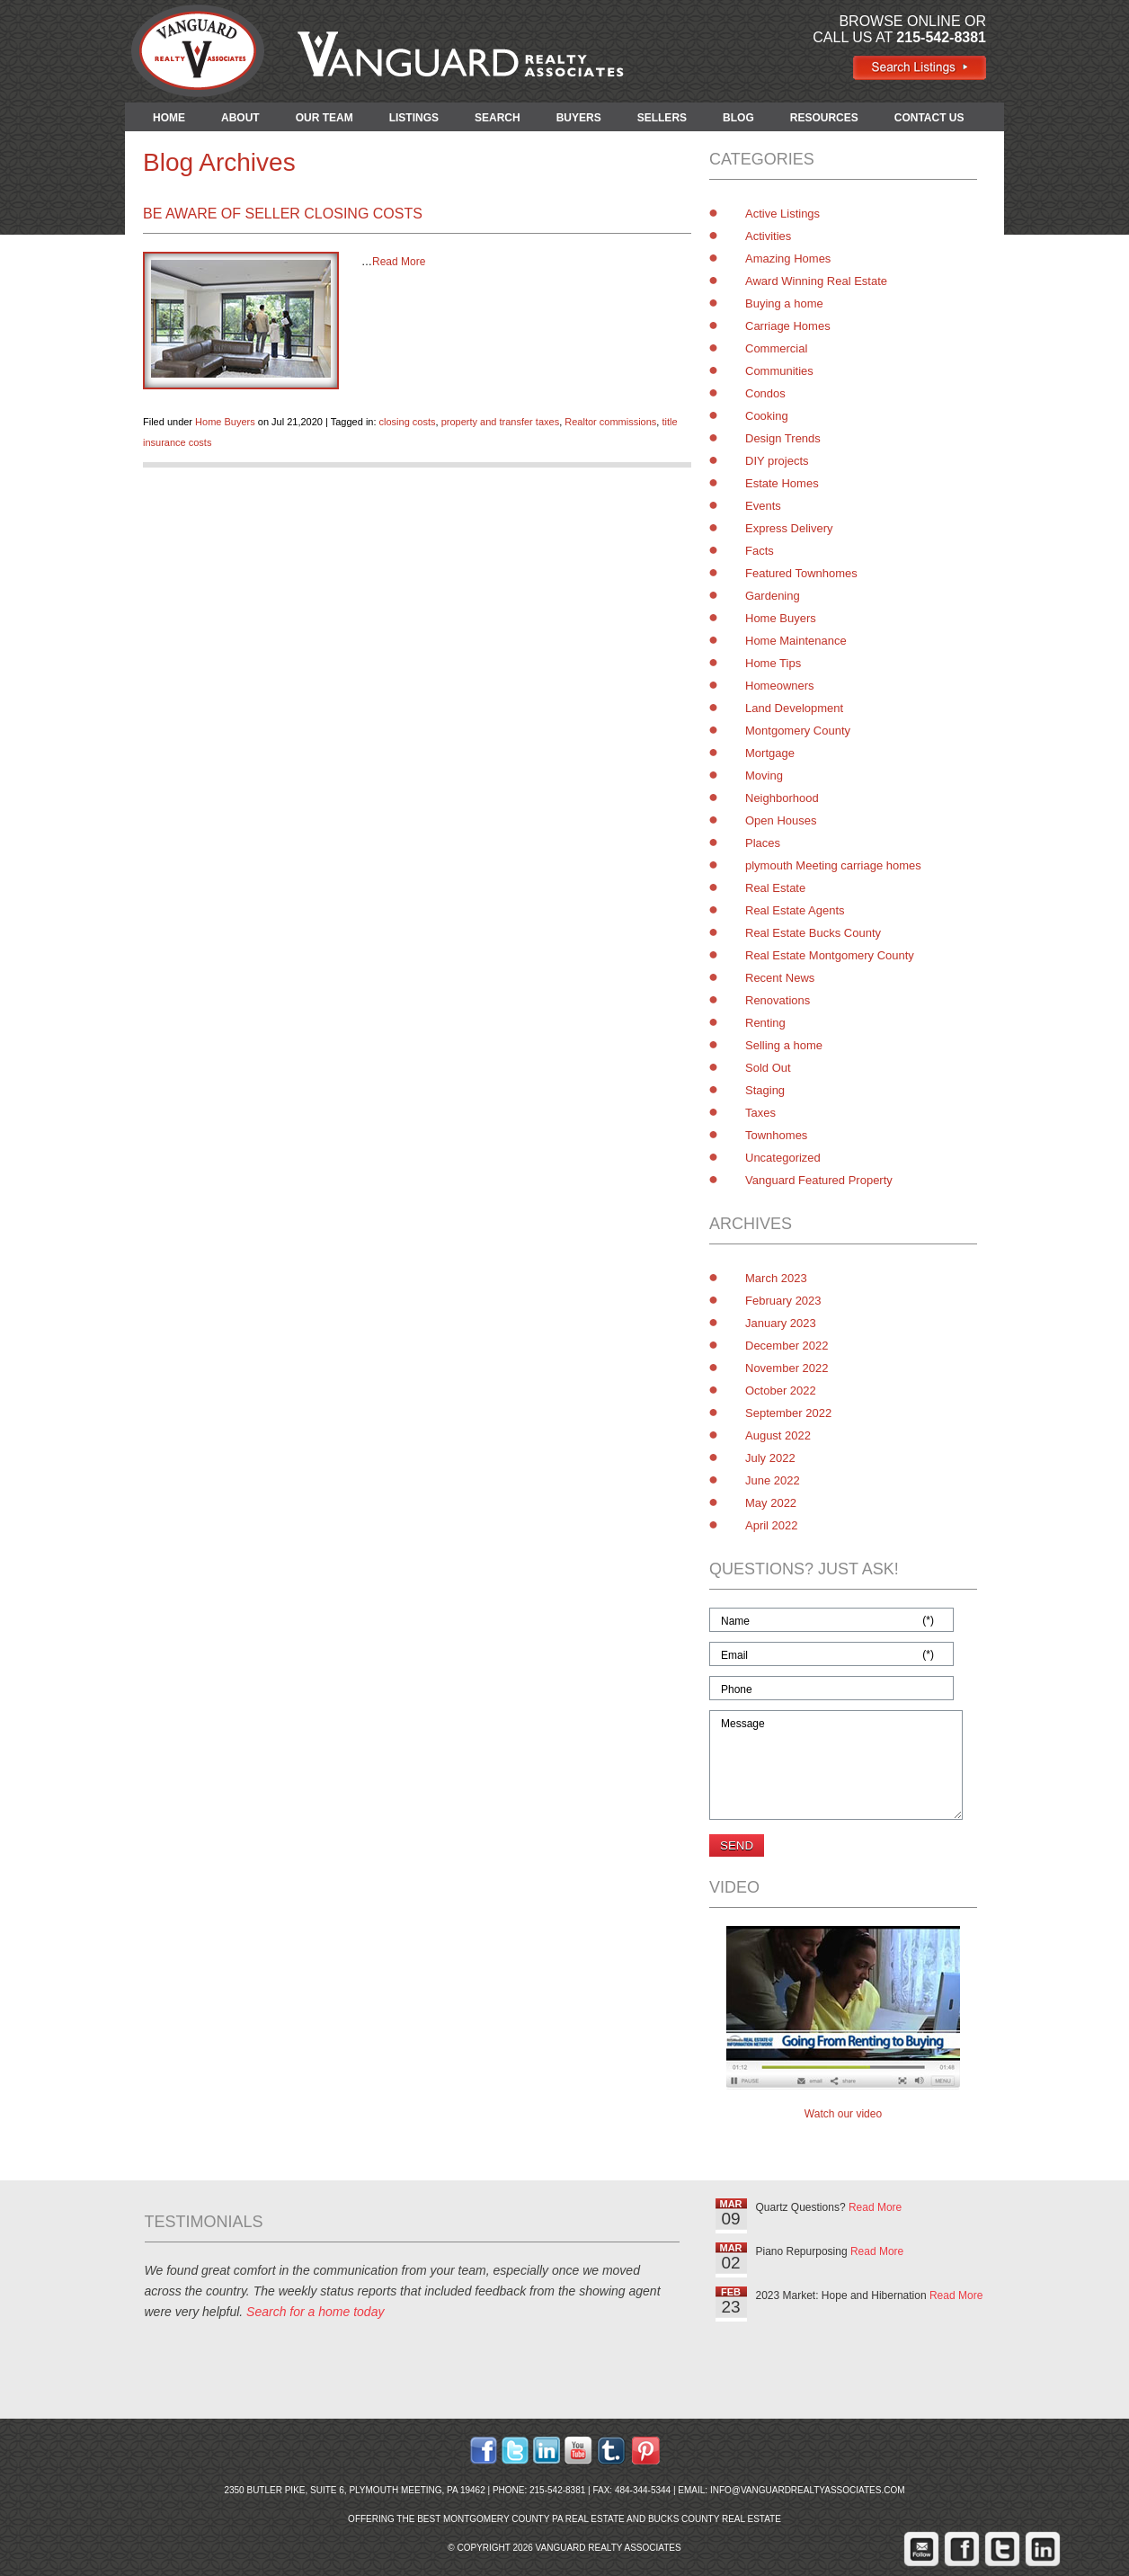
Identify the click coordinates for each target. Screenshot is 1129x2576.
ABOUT (240, 117)
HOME (169, 117)
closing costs (407, 421)
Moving (764, 775)
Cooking (766, 416)
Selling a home (783, 1045)
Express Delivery (789, 528)
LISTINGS (414, 117)
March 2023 (776, 1278)
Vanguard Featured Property (819, 1180)
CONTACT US (929, 117)
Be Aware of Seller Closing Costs (282, 213)
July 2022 (770, 1458)
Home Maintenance (796, 640)
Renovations (777, 1000)
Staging (765, 1090)
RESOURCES (824, 117)
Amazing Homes (788, 258)
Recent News (779, 978)
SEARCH (497, 117)
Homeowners (779, 685)
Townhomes (776, 1135)
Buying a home (784, 303)
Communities (779, 371)
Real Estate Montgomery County (829, 955)
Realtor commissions (610, 421)
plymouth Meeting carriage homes (833, 865)
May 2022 (770, 1503)
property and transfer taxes (500, 421)
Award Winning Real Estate (816, 281)
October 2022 (780, 1390)
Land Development (794, 708)
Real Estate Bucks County (813, 933)
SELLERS (662, 117)
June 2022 (772, 1480)
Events (763, 506)
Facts (759, 550)
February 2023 (783, 1300)
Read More (398, 261)
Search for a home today (315, 2311)
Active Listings (782, 213)
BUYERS (578, 117)
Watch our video (843, 2114)
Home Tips (773, 663)
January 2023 (780, 1323)
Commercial (776, 348)
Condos (765, 393)
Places (762, 843)
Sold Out (768, 1067)
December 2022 (787, 1345)
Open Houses (781, 820)
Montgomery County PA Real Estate (534, 2519)
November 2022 (787, 1368)
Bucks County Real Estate (714, 2519)
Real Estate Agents (795, 910)
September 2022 (788, 1413)
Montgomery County (797, 730)
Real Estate (775, 888)
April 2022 (771, 1525)
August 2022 (778, 1435)
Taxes (760, 1112)
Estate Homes (782, 483)
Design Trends (783, 438)
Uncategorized (783, 1157)
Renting (765, 1023)
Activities (768, 236)
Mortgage (770, 753)
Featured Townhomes (801, 573)
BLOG (738, 117)
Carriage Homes (788, 326)
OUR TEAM (324, 117)
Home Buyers (225, 421)
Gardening (772, 595)
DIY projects (777, 461)
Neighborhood (782, 798)
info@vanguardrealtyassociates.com (807, 2490)
